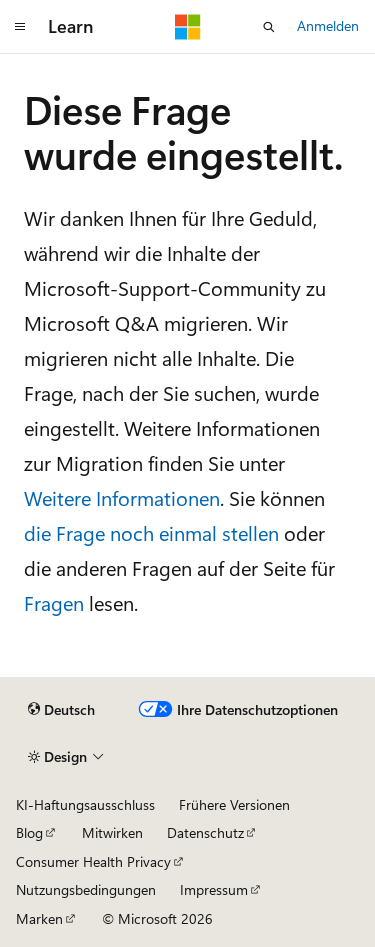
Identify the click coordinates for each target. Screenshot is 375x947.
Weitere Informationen (122, 497)
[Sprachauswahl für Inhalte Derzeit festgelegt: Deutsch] (61, 710)
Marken (39, 918)
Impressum (214, 889)
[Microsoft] (188, 27)
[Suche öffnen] (269, 27)
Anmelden (328, 25)
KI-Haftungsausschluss (85, 804)
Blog (29, 832)
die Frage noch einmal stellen (151, 532)
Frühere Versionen (234, 804)
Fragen (54, 602)
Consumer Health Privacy (93, 861)
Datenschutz (205, 832)
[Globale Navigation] (20, 27)
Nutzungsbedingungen (86, 889)
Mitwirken (112, 832)
